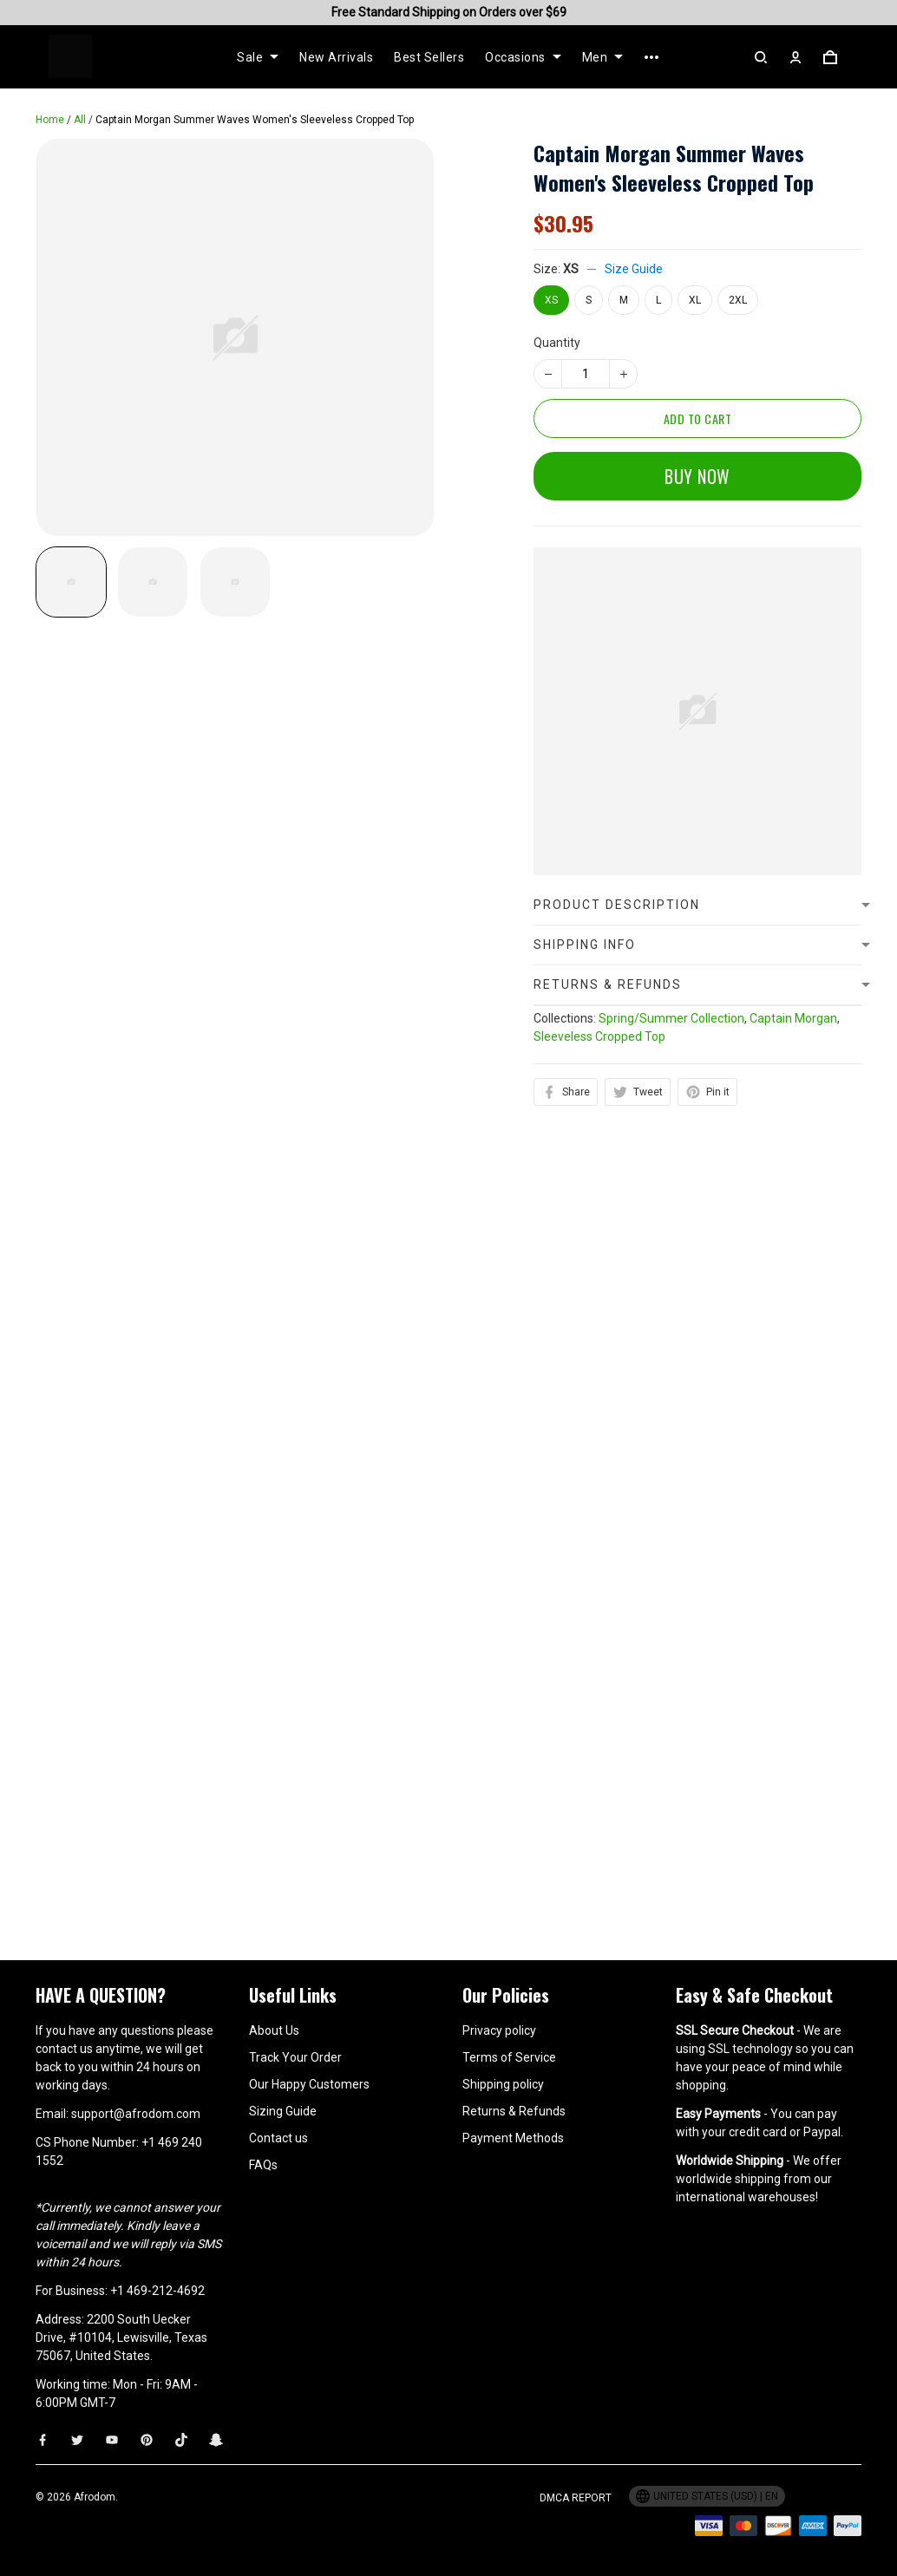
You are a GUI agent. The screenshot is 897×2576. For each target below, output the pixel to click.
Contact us (278, 2138)
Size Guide (634, 269)
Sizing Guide (283, 2111)
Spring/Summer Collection (671, 1018)
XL (695, 300)
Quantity (557, 343)
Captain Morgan (793, 1018)
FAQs (263, 2165)
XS (571, 269)
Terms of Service (509, 2057)
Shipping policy (503, 2084)
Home (50, 120)
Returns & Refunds (514, 2111)
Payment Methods (513, 2138)
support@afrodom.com (135, 2114)
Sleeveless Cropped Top (599, 1036)
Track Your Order (295, 2057)
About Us (274, 2030)
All (80, 120)
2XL (738, 300)
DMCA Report (576, 2498)
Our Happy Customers (309, 2084)
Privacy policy (499, 2030)
